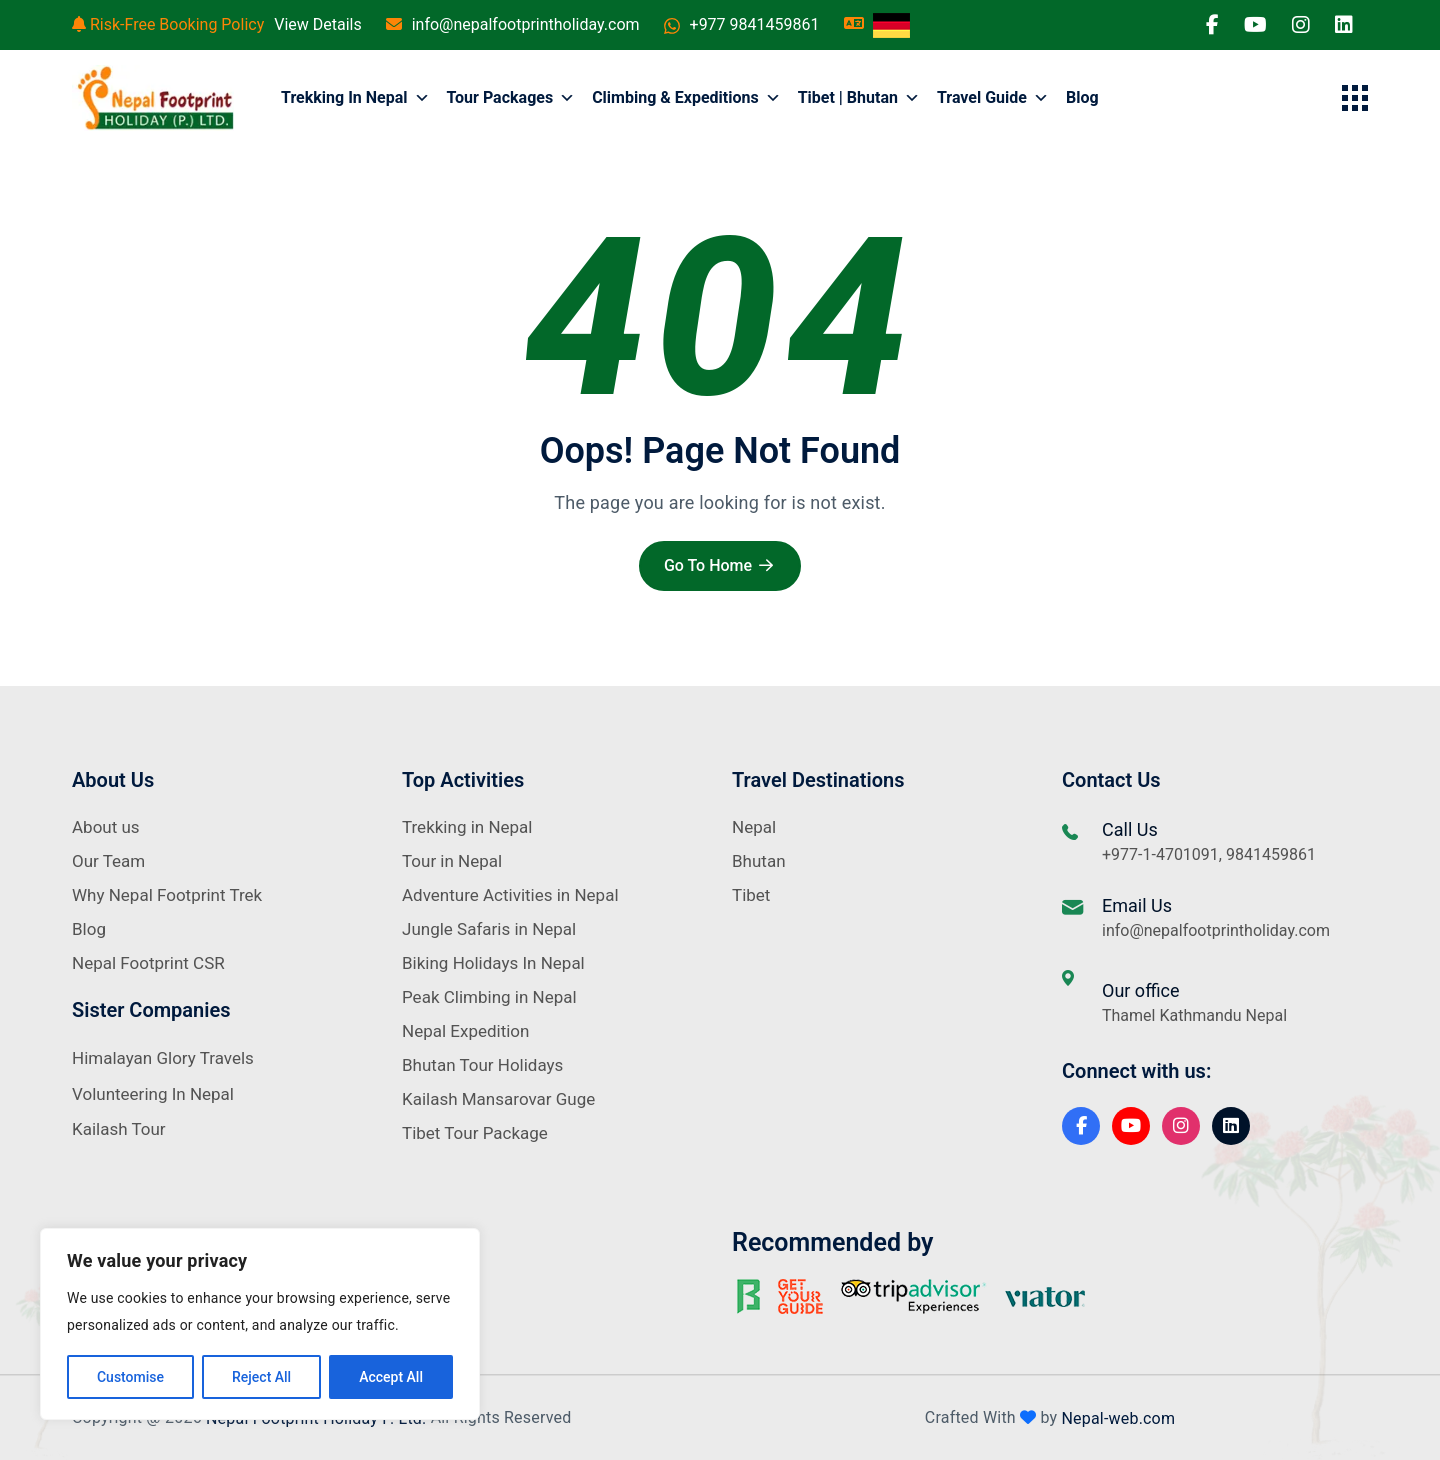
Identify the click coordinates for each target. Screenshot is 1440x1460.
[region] (260, 1324)
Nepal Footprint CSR (148, 963)
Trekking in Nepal (355, 98)
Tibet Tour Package (475, 1133)
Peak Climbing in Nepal (489, 997)
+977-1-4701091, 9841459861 (1209, 854)
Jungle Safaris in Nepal (489, 929)
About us (106, 827)
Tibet (751, 895)
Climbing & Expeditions (686, 98)
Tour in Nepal (452, 861)
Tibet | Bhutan (859, 98)
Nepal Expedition (465, 1031)
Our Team (108, 861)
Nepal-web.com (1118, 1417)
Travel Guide (993, 98)
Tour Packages (511, 98)
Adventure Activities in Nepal (510, 895)
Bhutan (759, 861)
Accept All (391, 1377)
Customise (130, 1377)
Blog (1082, 97)
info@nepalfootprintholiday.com (526, 24)
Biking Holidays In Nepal (493, 963)
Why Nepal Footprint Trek (167, 895)
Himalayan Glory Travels (163, 1058)
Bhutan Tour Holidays (482, 1065)
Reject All (261, 1377)
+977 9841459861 (755, 24)
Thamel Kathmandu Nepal (1194, 1015)
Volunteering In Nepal (153, 1094)
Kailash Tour (119, 1129)
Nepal (754, 827)
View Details (318, 24)
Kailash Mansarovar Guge (498, 1099)
